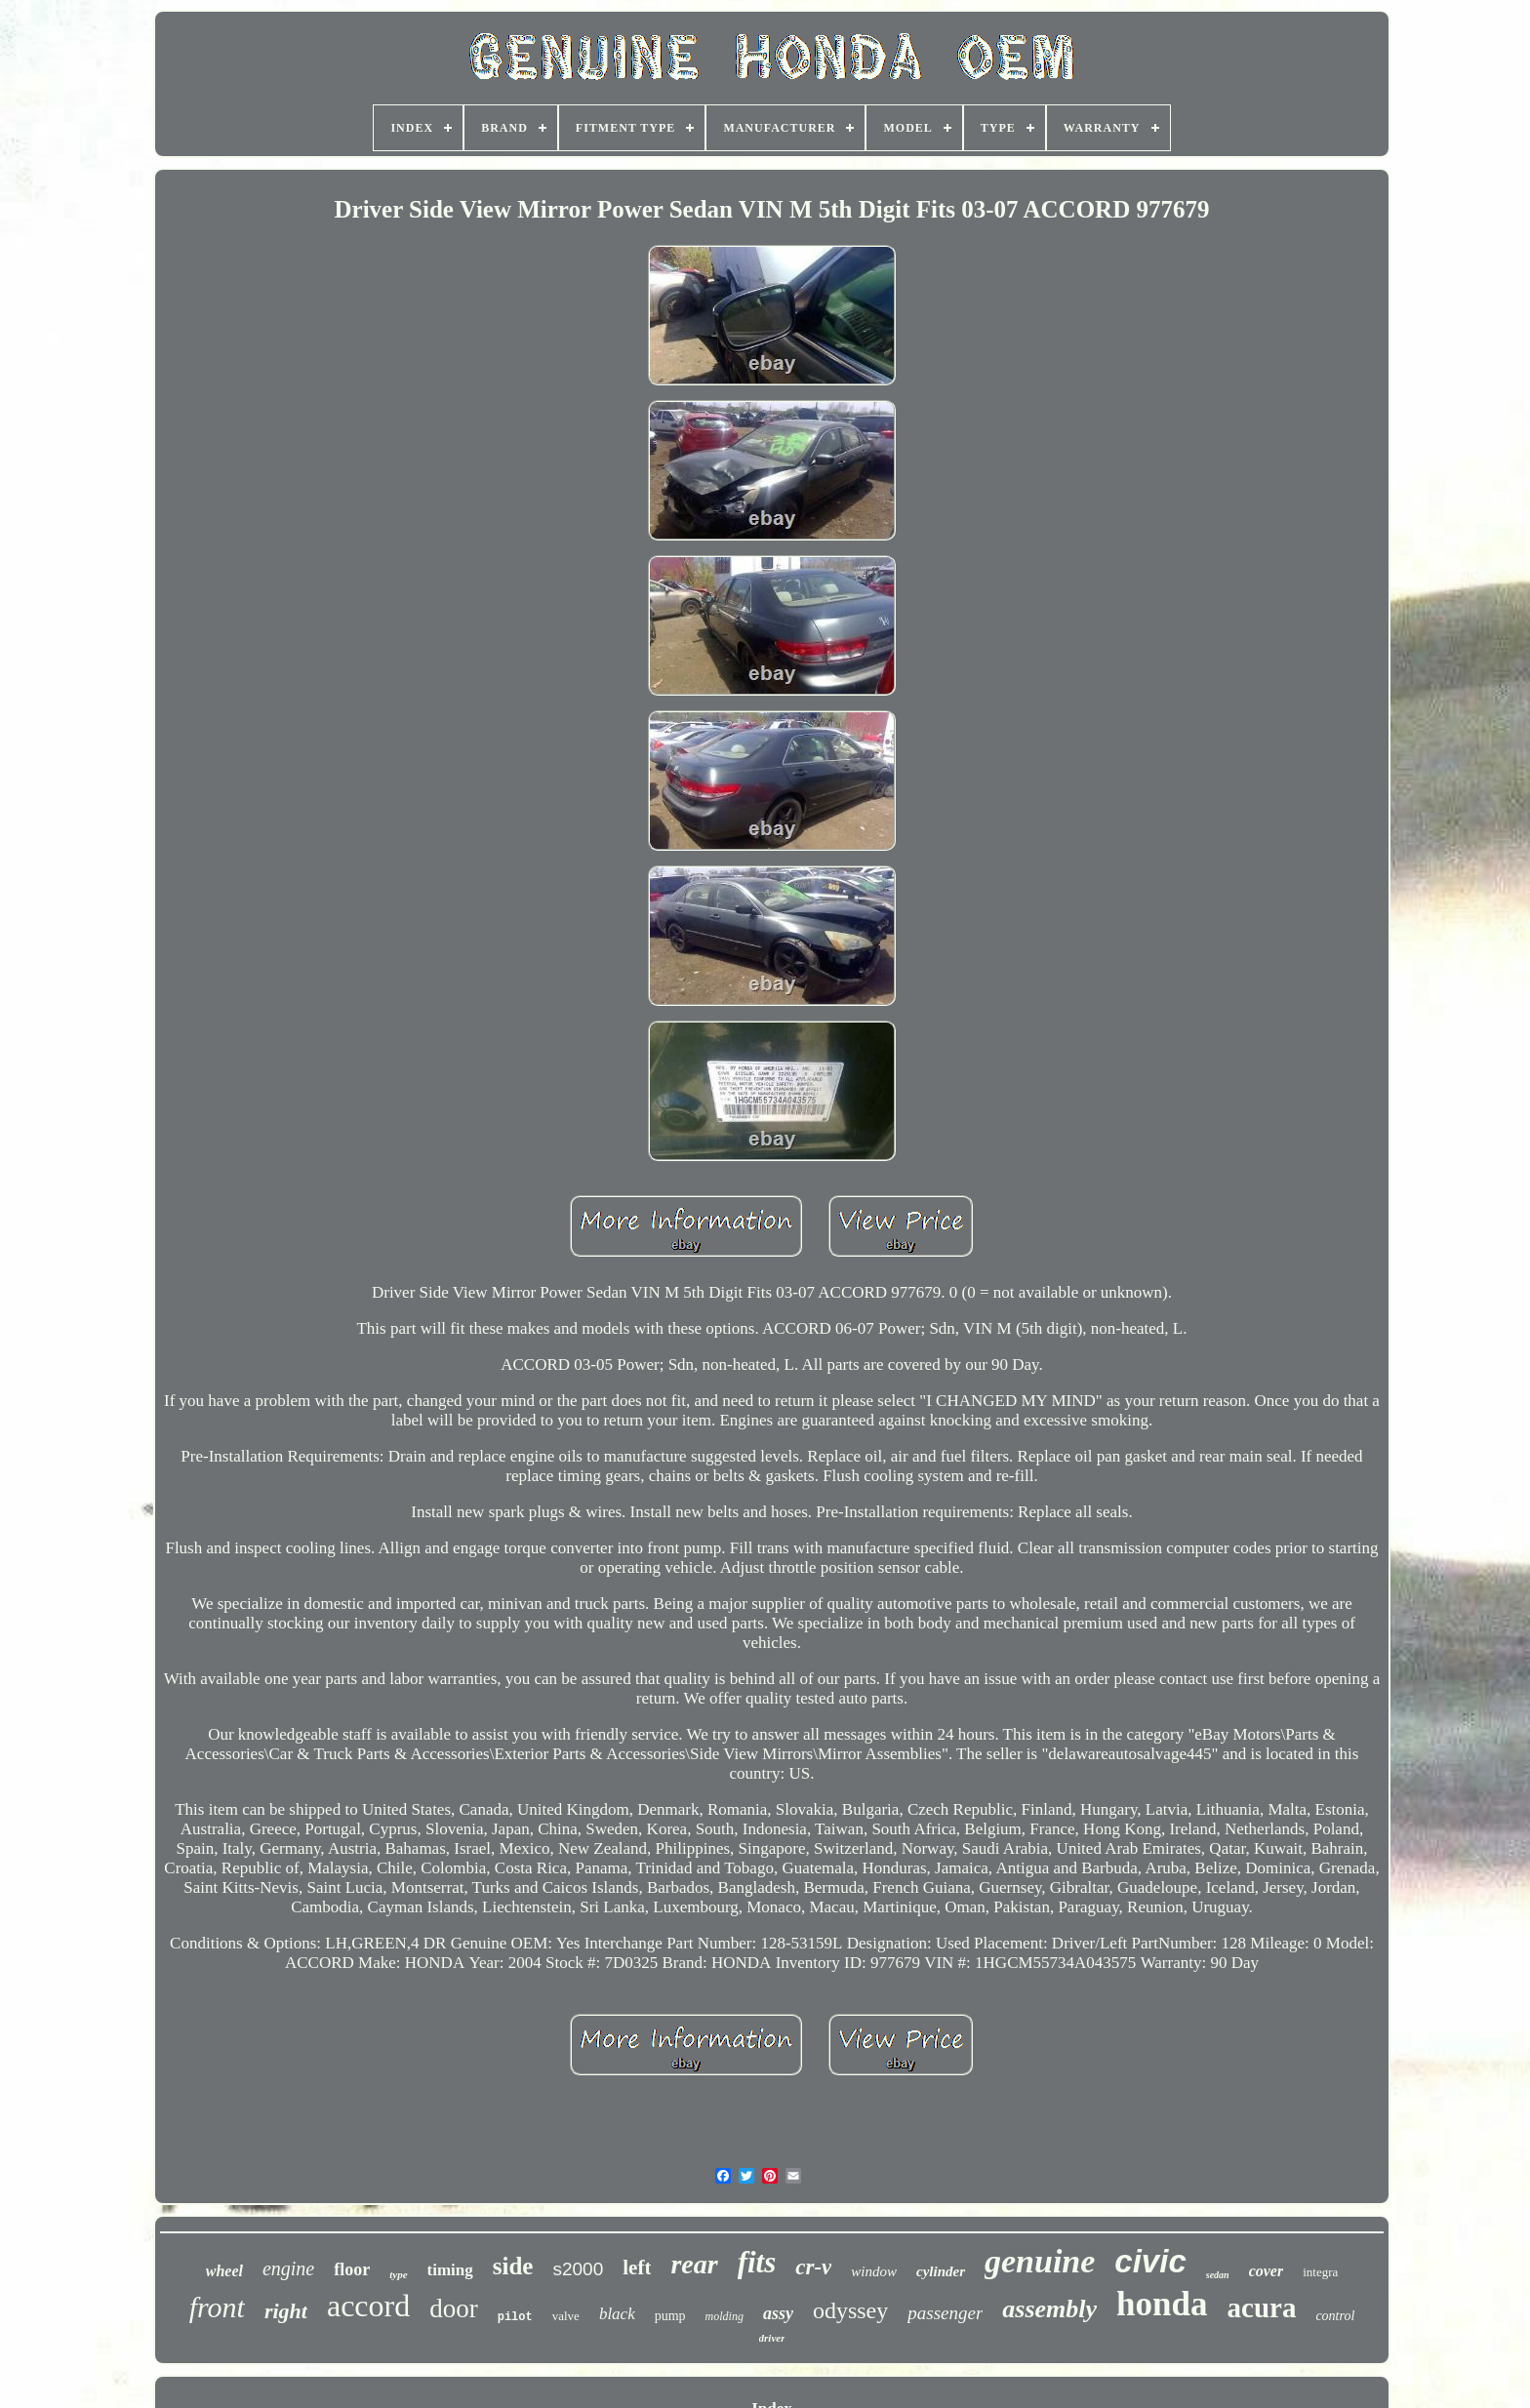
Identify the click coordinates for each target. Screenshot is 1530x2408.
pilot (515, 2317)
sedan (1217, 2274)
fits (757, 2262)
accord (368, 2305)
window (874, 2271)
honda (1161, 2304)
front (217, 2307)
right (285, 2311)
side (513, 2266)
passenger (945, 2313)
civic (1150, 2261)
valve (566, 2315)
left (637, 2267)
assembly (1049, 2309)
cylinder (940, 2271)
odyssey (850, 2310)
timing (450, 2270)
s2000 (577, 2269)
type (398, 2274)
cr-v (813, 2267)
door (453, 2308)
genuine (1040, 2261)
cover (1266, 2271)
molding (724, 2316)
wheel (224, 2271)
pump (670, 2315)
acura (1262, 2307)
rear (693, 2264)
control (1334, 2315)
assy (778, 2313)
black (617, 2314)
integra (1320, 2272)
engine (288, 2268)
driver (772, 2338)
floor (352, 2269)
